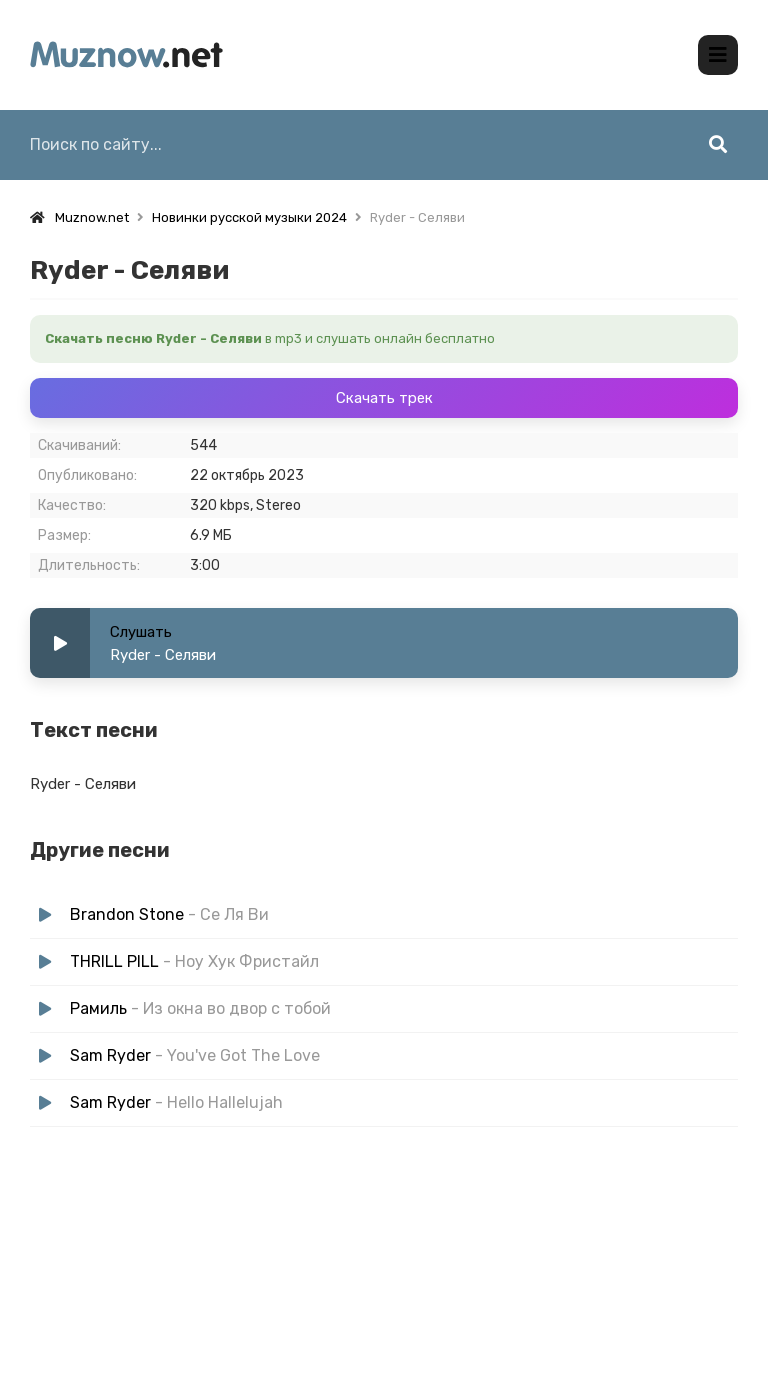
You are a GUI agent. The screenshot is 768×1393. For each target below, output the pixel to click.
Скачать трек (384, 398)
